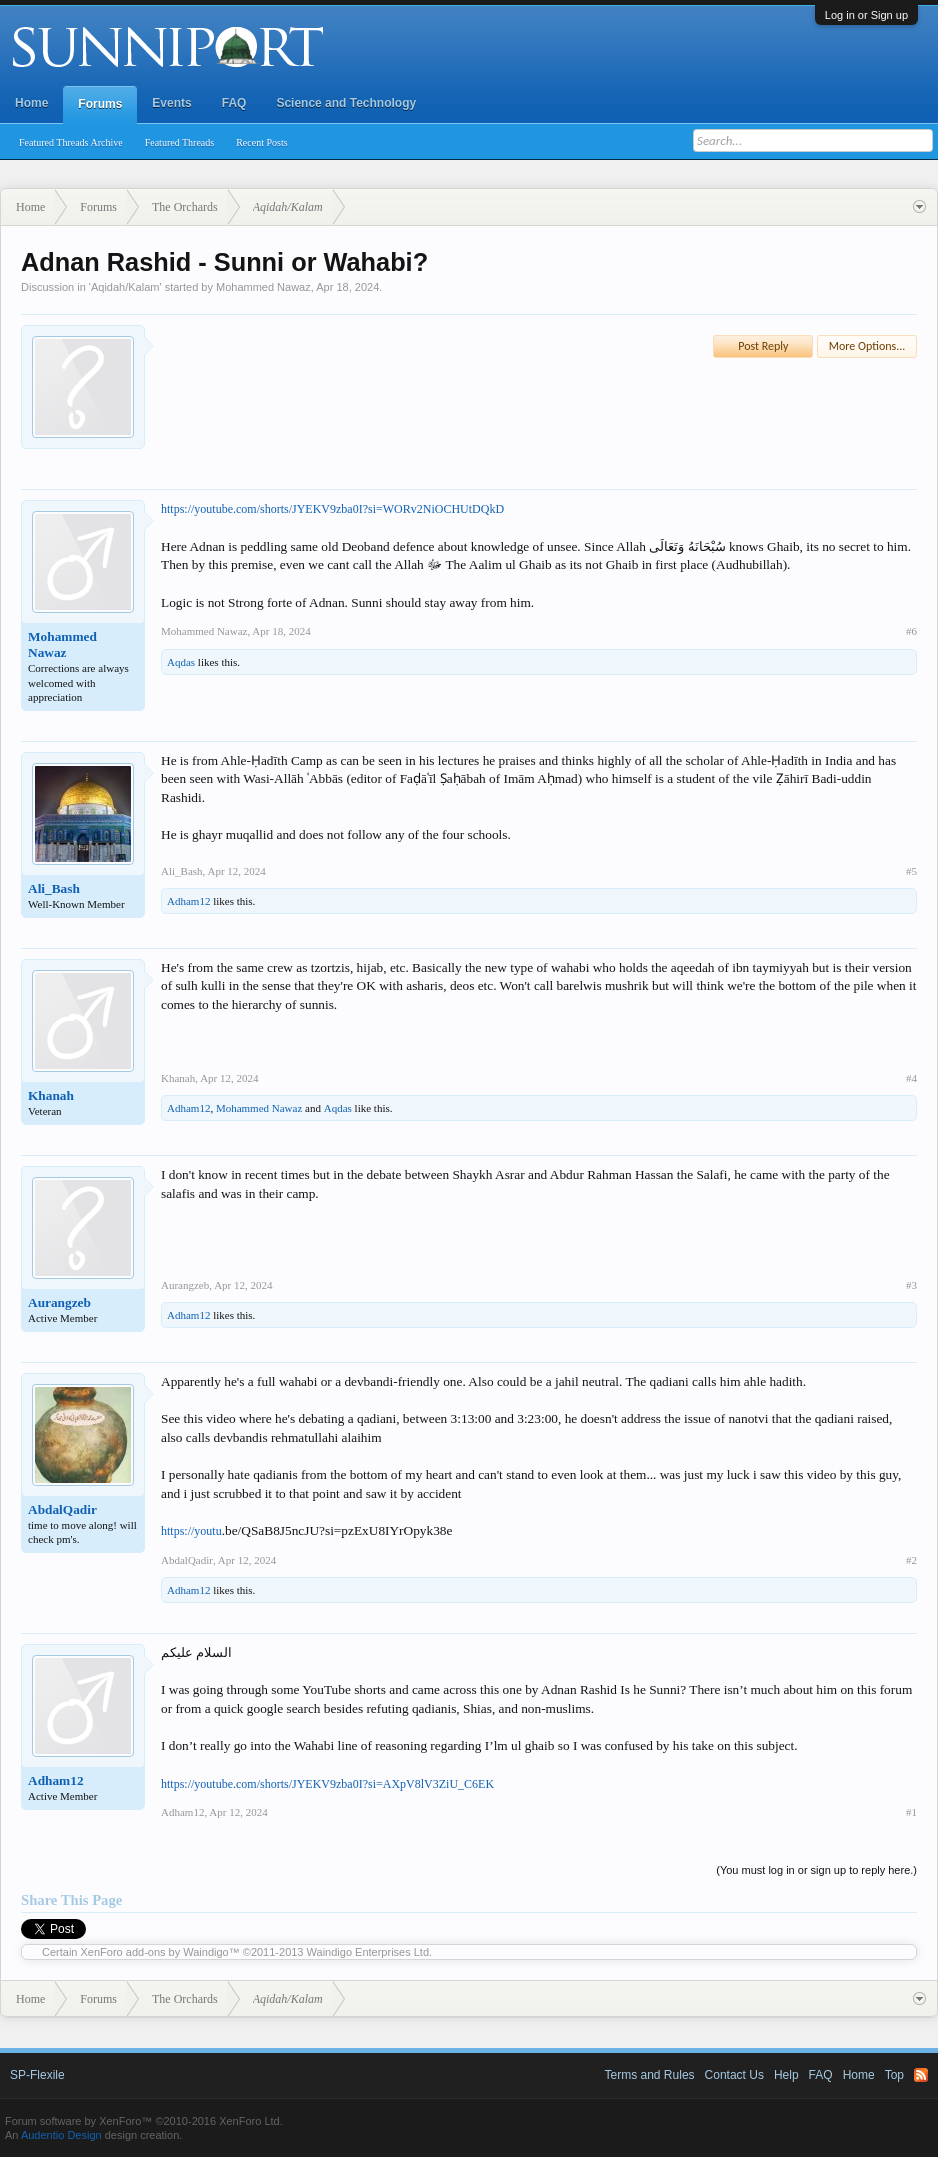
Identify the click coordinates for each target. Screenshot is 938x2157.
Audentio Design (61, 2135)
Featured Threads (180, 142)
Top (894, 2075)
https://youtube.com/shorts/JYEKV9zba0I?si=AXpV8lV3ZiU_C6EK (327, 1784)
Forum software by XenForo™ (144, 2121)
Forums (100, 104)
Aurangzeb (59, 1302)
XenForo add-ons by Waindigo (155, 1952)
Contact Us (734, 2075)
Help (786, 2075)
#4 (911, 1078)
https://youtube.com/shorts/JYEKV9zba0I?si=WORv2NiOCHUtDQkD (332, 509)
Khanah (51, 1095)
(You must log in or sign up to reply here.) (816, 1870)
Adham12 (188, 901)
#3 (911, 1285)
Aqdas (181, 662)
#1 (911, 1812)
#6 (911, 631)
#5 (911, 871)
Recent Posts (261, 142)
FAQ (234, 103)
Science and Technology (346, 103)
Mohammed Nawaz (263, 287)
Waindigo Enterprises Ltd (368, 1952)
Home (31, 103)
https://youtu (191, 1531)
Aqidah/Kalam (125, 287)
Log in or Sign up (866, 15)
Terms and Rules (650, 2075)
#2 (911, 1560)
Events (171, 103)
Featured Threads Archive (71, 142)
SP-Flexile (37, 2075)
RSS (921, 2075)
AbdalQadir (62, 1509)
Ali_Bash (54, 888)
